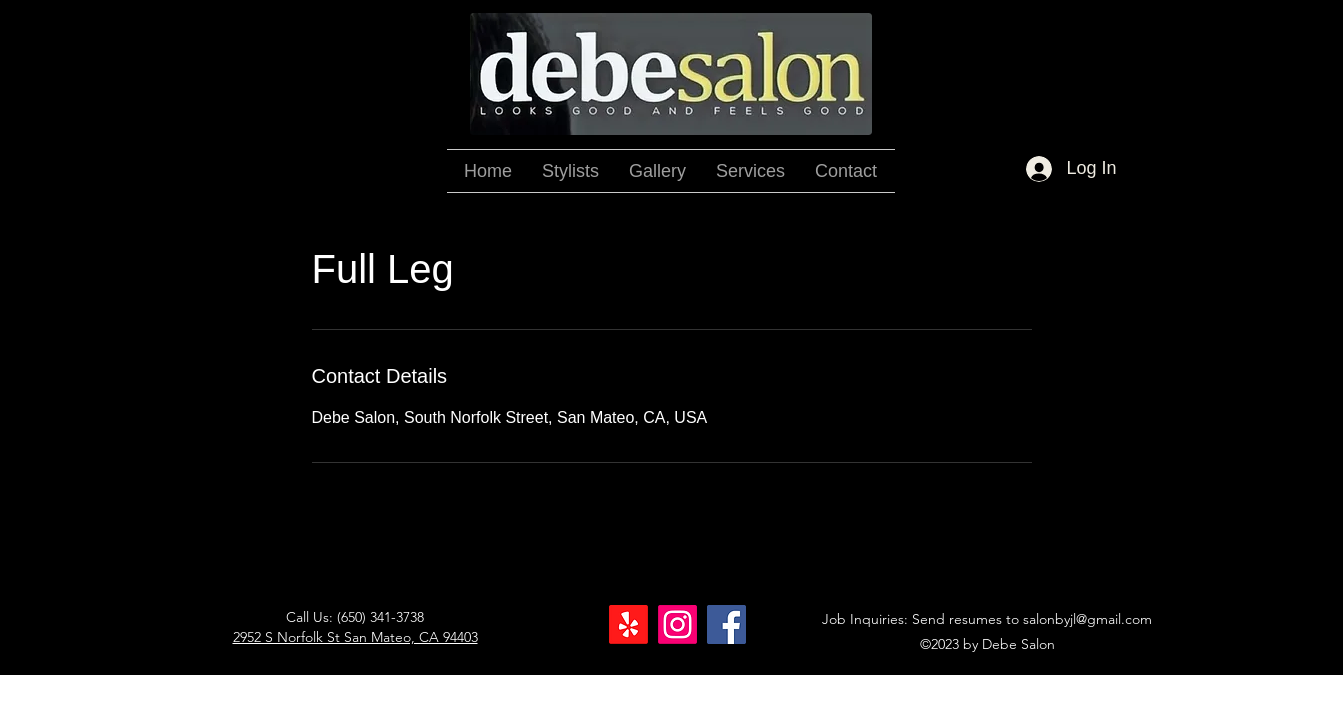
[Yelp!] (628, 624)
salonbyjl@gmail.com (1087, 619)
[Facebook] (726, 624)
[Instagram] (677, 624)
